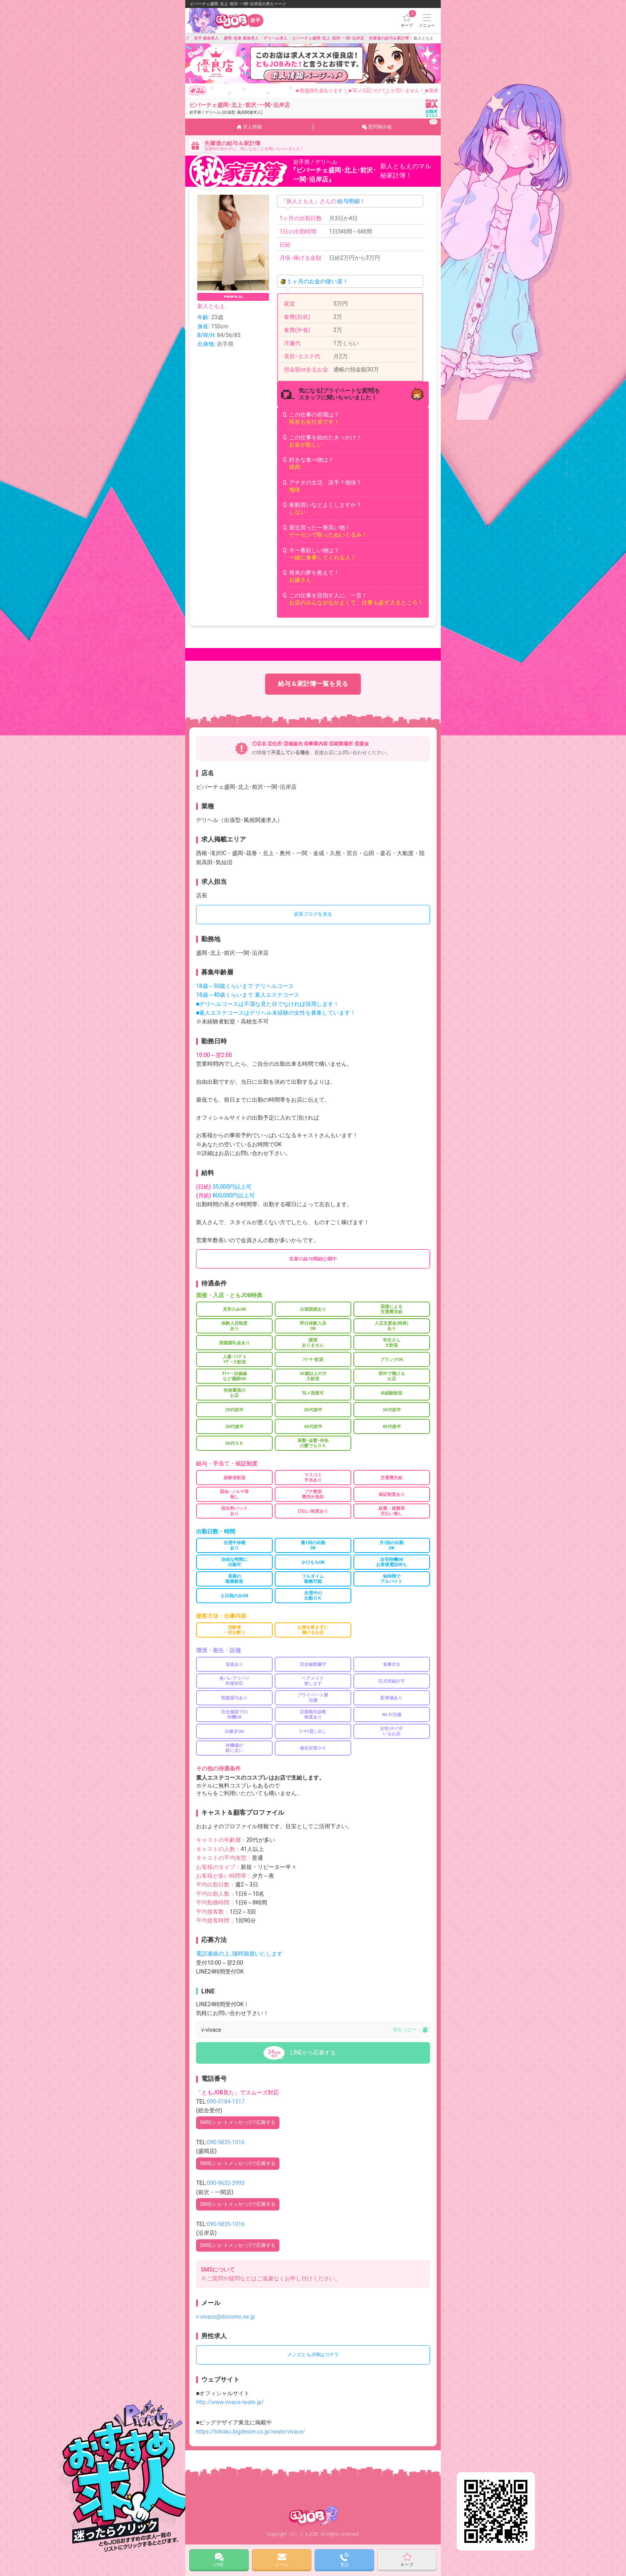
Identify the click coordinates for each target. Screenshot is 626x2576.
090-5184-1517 (225, 2101)
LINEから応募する (312, 2052)
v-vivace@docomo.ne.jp (225, 2316)
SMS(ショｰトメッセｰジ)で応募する (237, 2122)
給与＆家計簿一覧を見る (313, 683)
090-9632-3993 (225, 2183)
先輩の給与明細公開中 (313, 1259)
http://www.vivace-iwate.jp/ (230, 2402)
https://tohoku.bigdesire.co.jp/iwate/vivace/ (250, 2431)
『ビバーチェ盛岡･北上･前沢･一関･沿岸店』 (334, 174)
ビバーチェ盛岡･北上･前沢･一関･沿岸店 (239, 108)
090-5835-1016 (225, 2142)
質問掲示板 (400, 124)
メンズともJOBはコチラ (313, 2354)
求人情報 (249, 127)
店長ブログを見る (313, 914)
